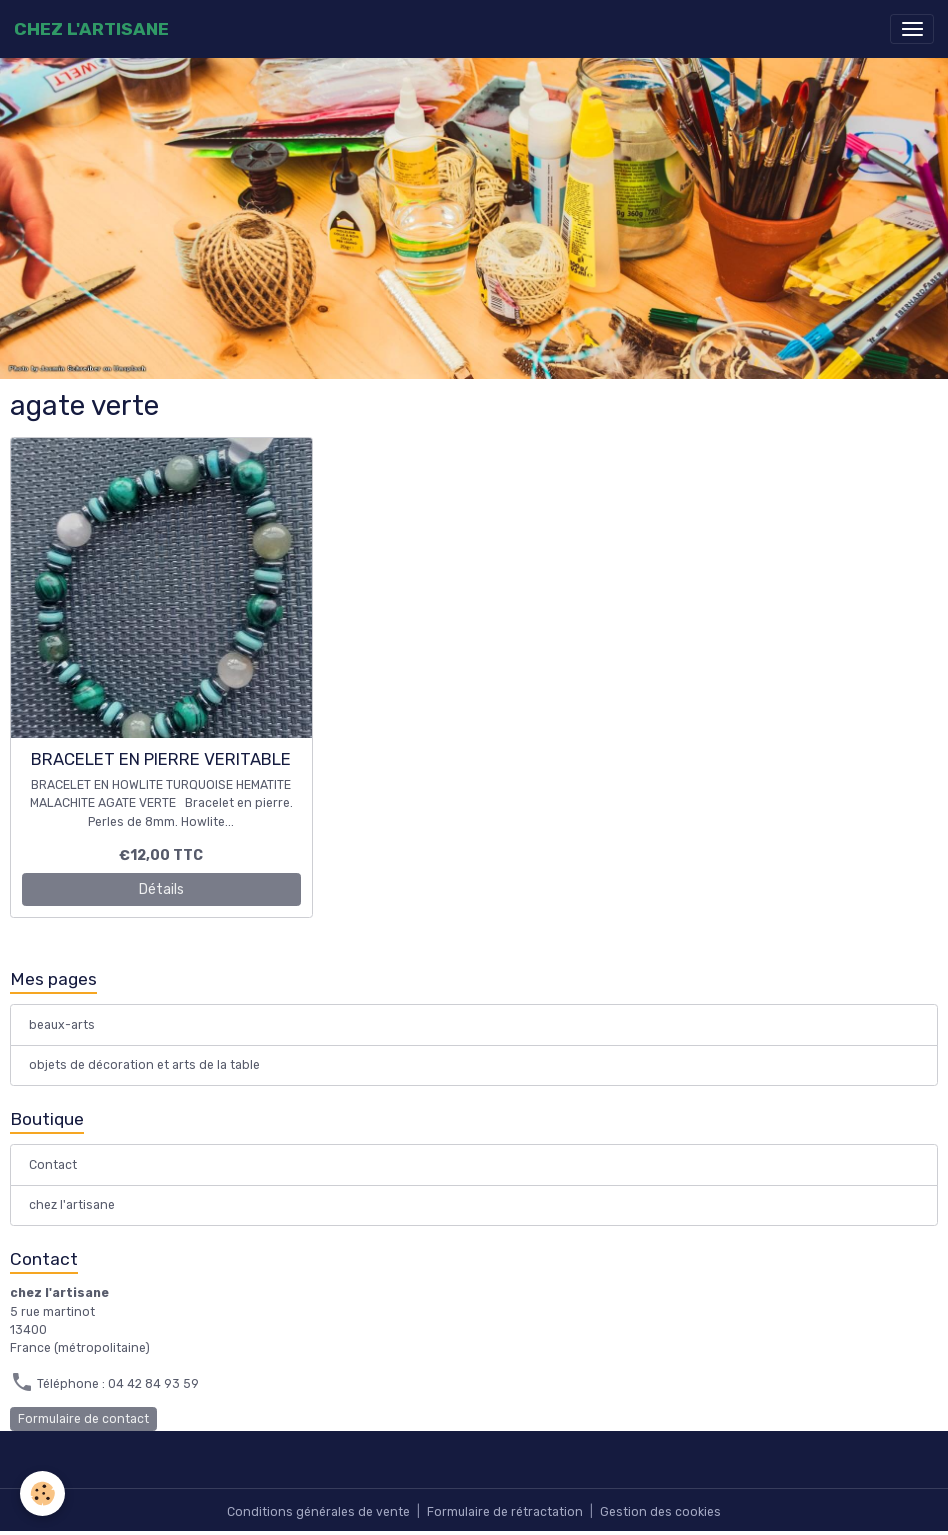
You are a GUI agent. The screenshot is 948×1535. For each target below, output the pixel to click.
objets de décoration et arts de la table (144, 1065)
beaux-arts (62, 1025)
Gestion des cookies (660, 1512)
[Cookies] (42, 1493)
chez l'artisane (72, 1205)
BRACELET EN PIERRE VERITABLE (161, 759)
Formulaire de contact (83, 1419)
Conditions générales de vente (318, 1512)
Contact (53, 1165)
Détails (161, 889)
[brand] (91, 29)
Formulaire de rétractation (505, 1512)
